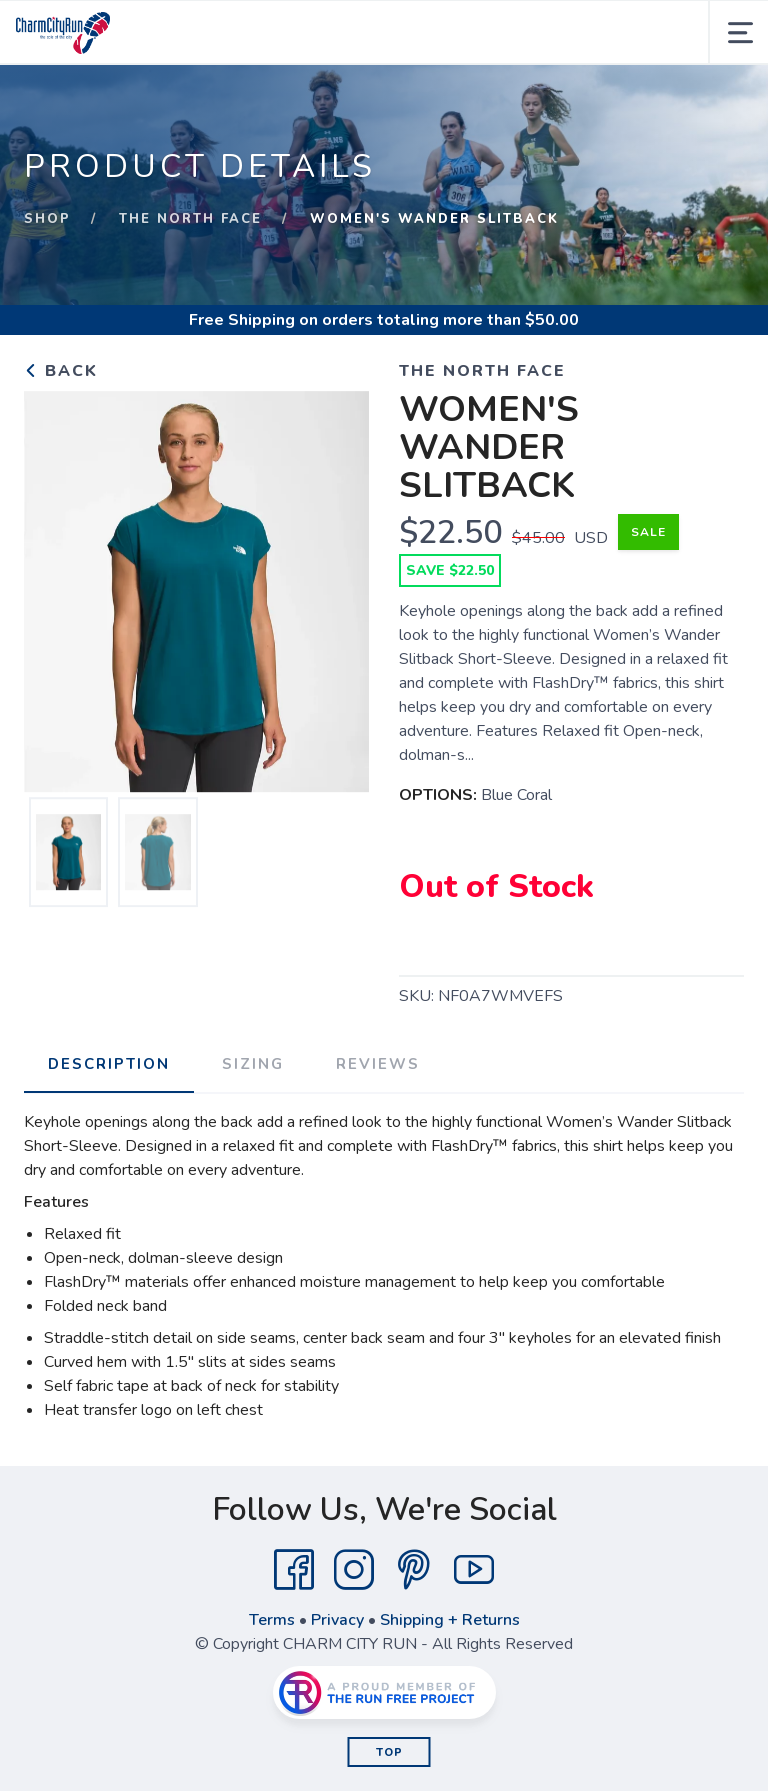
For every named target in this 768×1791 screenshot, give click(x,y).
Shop (47, 219)
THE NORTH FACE (190, 219)
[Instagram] (354, 1570)
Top (389, 1752)
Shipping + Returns (450, 1620)
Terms (272, 1620)
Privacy (337, 1620)
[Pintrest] (414, 1570)
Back (61, 371)
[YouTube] (474, 1570)
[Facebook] (294, 1570)
